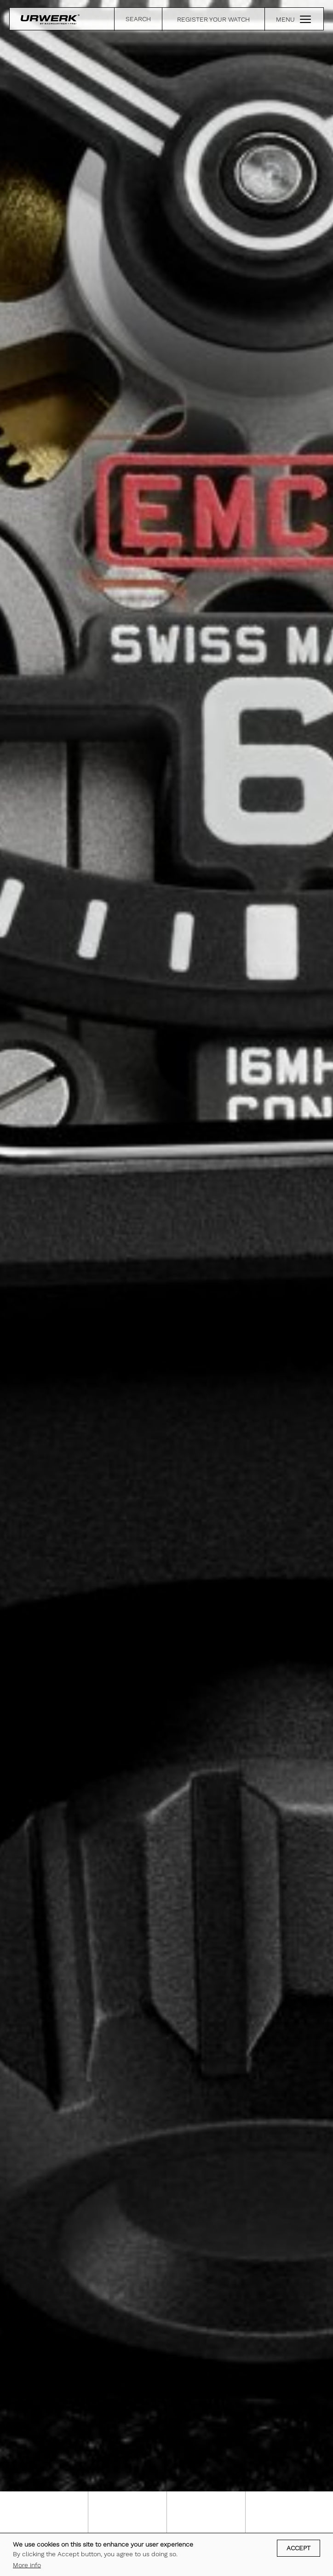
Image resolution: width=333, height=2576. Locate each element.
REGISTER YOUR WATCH (213, 19)
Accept (298, 2548)
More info (27, 2565)
